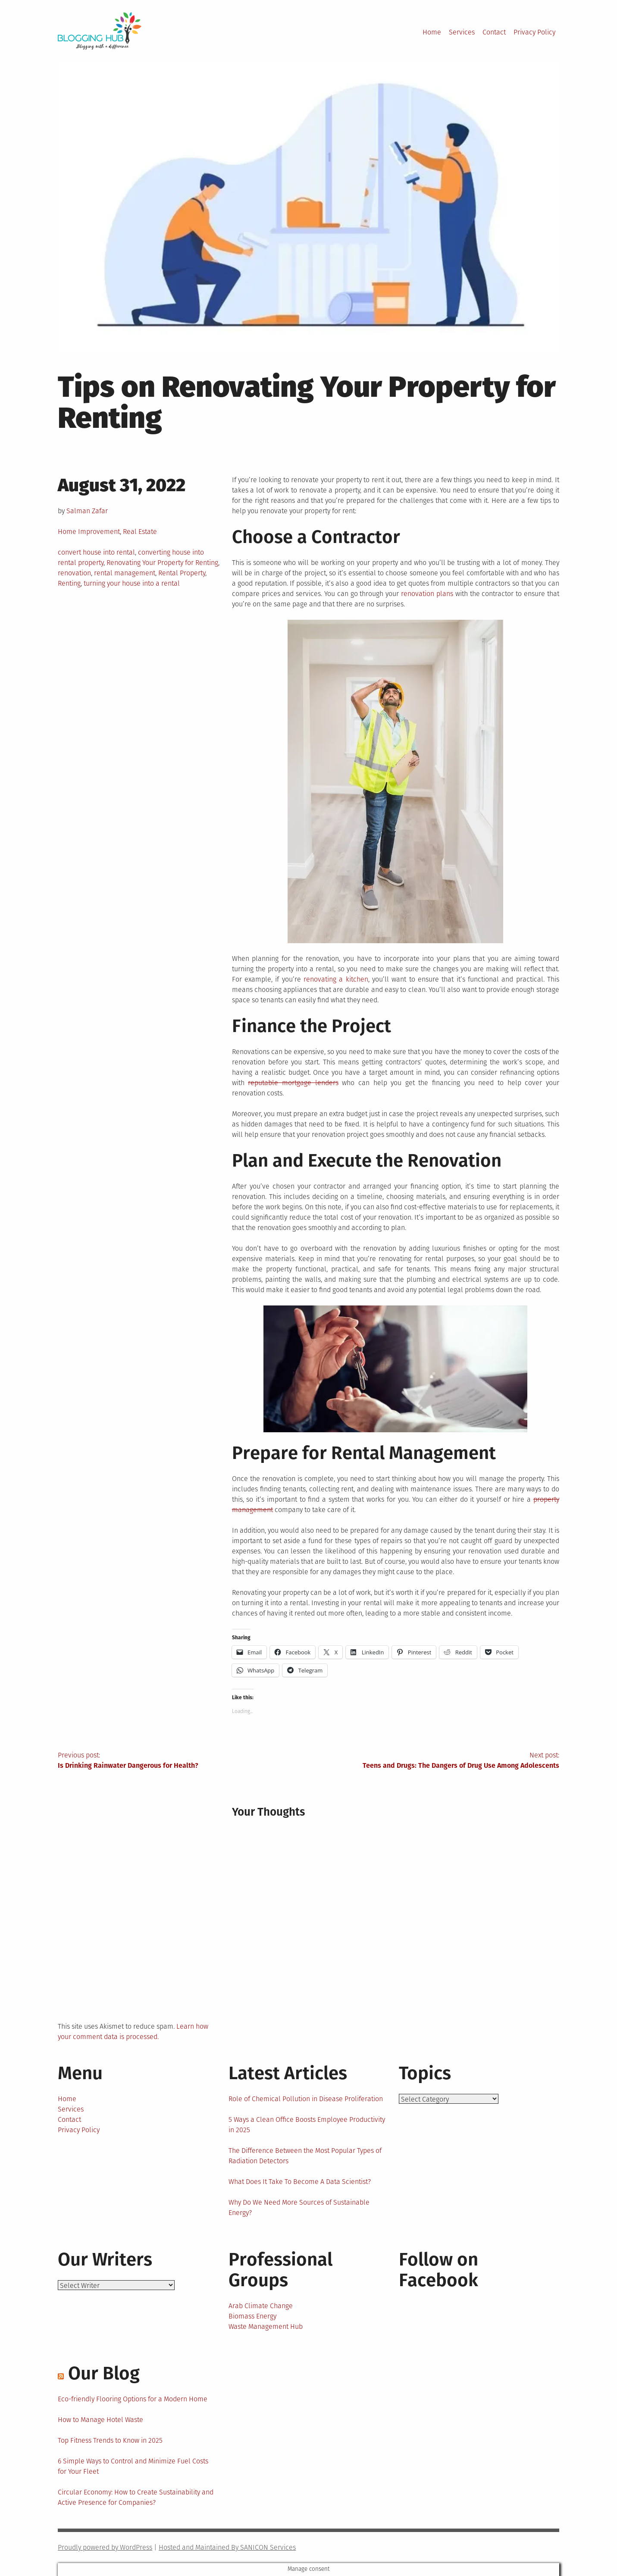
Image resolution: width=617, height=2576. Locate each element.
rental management (124, 573)
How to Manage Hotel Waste (100, 2420)
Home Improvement (89, 531)
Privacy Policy (534, 32)
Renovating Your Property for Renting (162, 562)
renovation (74, 573)
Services (462, 32)
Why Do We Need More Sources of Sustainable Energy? (299, 2207)
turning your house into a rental (132, 583)
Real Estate (140, 531)
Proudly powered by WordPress (105, 2547)
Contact (494, 32)
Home (432, 32)
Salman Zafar (87, 511)
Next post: (434, 1761)
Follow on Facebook (438, 2270)
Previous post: (183, 1761)
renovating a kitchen (336, 979)
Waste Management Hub (266, 2326)
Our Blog (104, 2373)
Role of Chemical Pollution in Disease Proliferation (306, 2099)
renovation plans (427, 594)
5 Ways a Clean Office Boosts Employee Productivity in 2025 (307, 2124)
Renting (69, 583)
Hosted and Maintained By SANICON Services (227, 2547)
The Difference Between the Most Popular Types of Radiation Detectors (305, 2155)
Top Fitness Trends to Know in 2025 (110, 2440)
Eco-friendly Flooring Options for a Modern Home (132, 2399)
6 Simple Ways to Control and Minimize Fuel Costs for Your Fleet (133, 2466)
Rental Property (181, 573)
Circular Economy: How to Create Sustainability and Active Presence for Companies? (135, 2497)
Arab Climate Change (261, 2306)
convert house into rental (96, 552)
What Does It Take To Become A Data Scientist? (300, 2182)
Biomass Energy (252, 2316)
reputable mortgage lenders (293, 1083)
